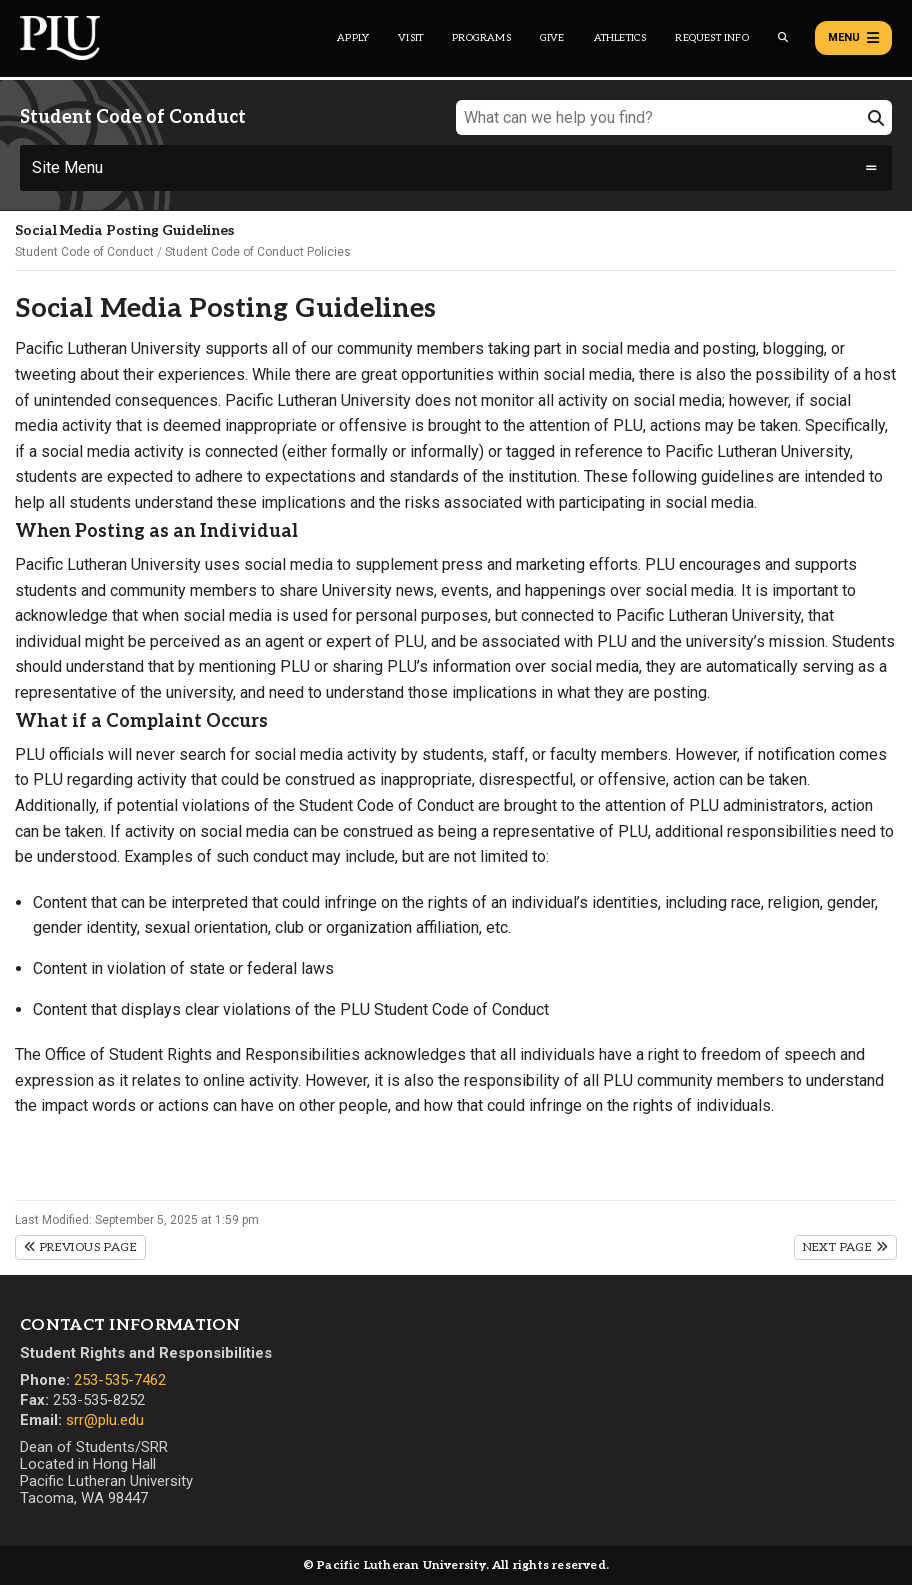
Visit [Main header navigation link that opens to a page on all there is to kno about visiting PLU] (410, 38)
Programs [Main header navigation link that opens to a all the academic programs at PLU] (481, 38)
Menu (853, 38)
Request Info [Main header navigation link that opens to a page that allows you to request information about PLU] (711, 38)
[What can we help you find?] (674, 117)
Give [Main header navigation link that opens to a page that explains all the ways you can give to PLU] (552, 38)
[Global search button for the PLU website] (783, 37)
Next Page (845, 1247)
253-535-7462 (120, 1380)
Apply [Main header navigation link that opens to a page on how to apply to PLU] (353, 38)
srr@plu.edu (105, 1420)
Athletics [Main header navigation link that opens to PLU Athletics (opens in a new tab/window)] (620, 38)
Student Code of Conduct (84, 252)
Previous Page (80, 1247)
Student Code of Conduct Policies (258, 252)
